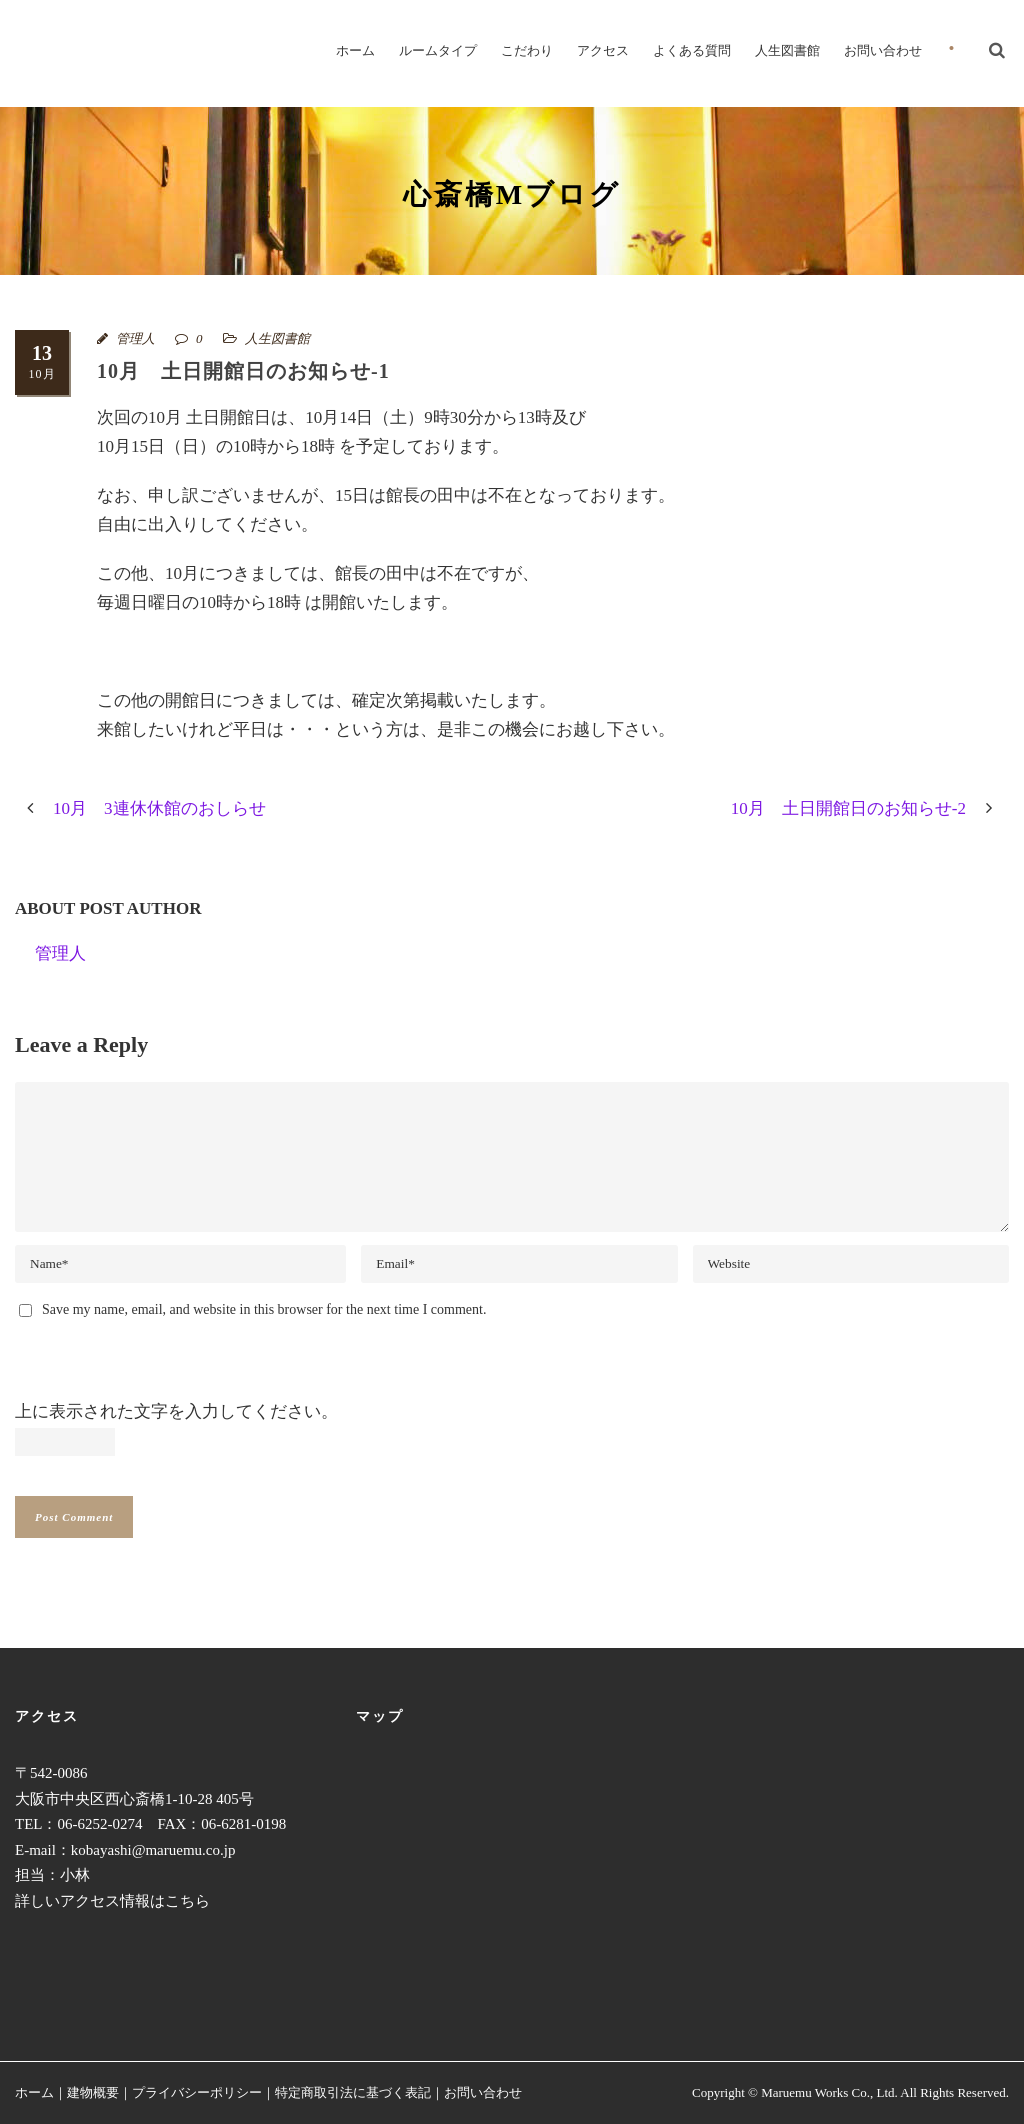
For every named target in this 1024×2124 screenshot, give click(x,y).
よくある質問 (692, 50)
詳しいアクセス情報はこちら (112, 1901)
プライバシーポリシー (197, 2092)
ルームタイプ (438, 50)
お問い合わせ (883, 50)
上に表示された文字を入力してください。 (176, 1411)
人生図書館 (787, 50)
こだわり (527, 50)
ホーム (355, 50)
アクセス (603, 50)
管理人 (135, 338)
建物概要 (93, 2092)
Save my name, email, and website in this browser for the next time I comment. (264, 1309)
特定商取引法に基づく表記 (353, 2092)
